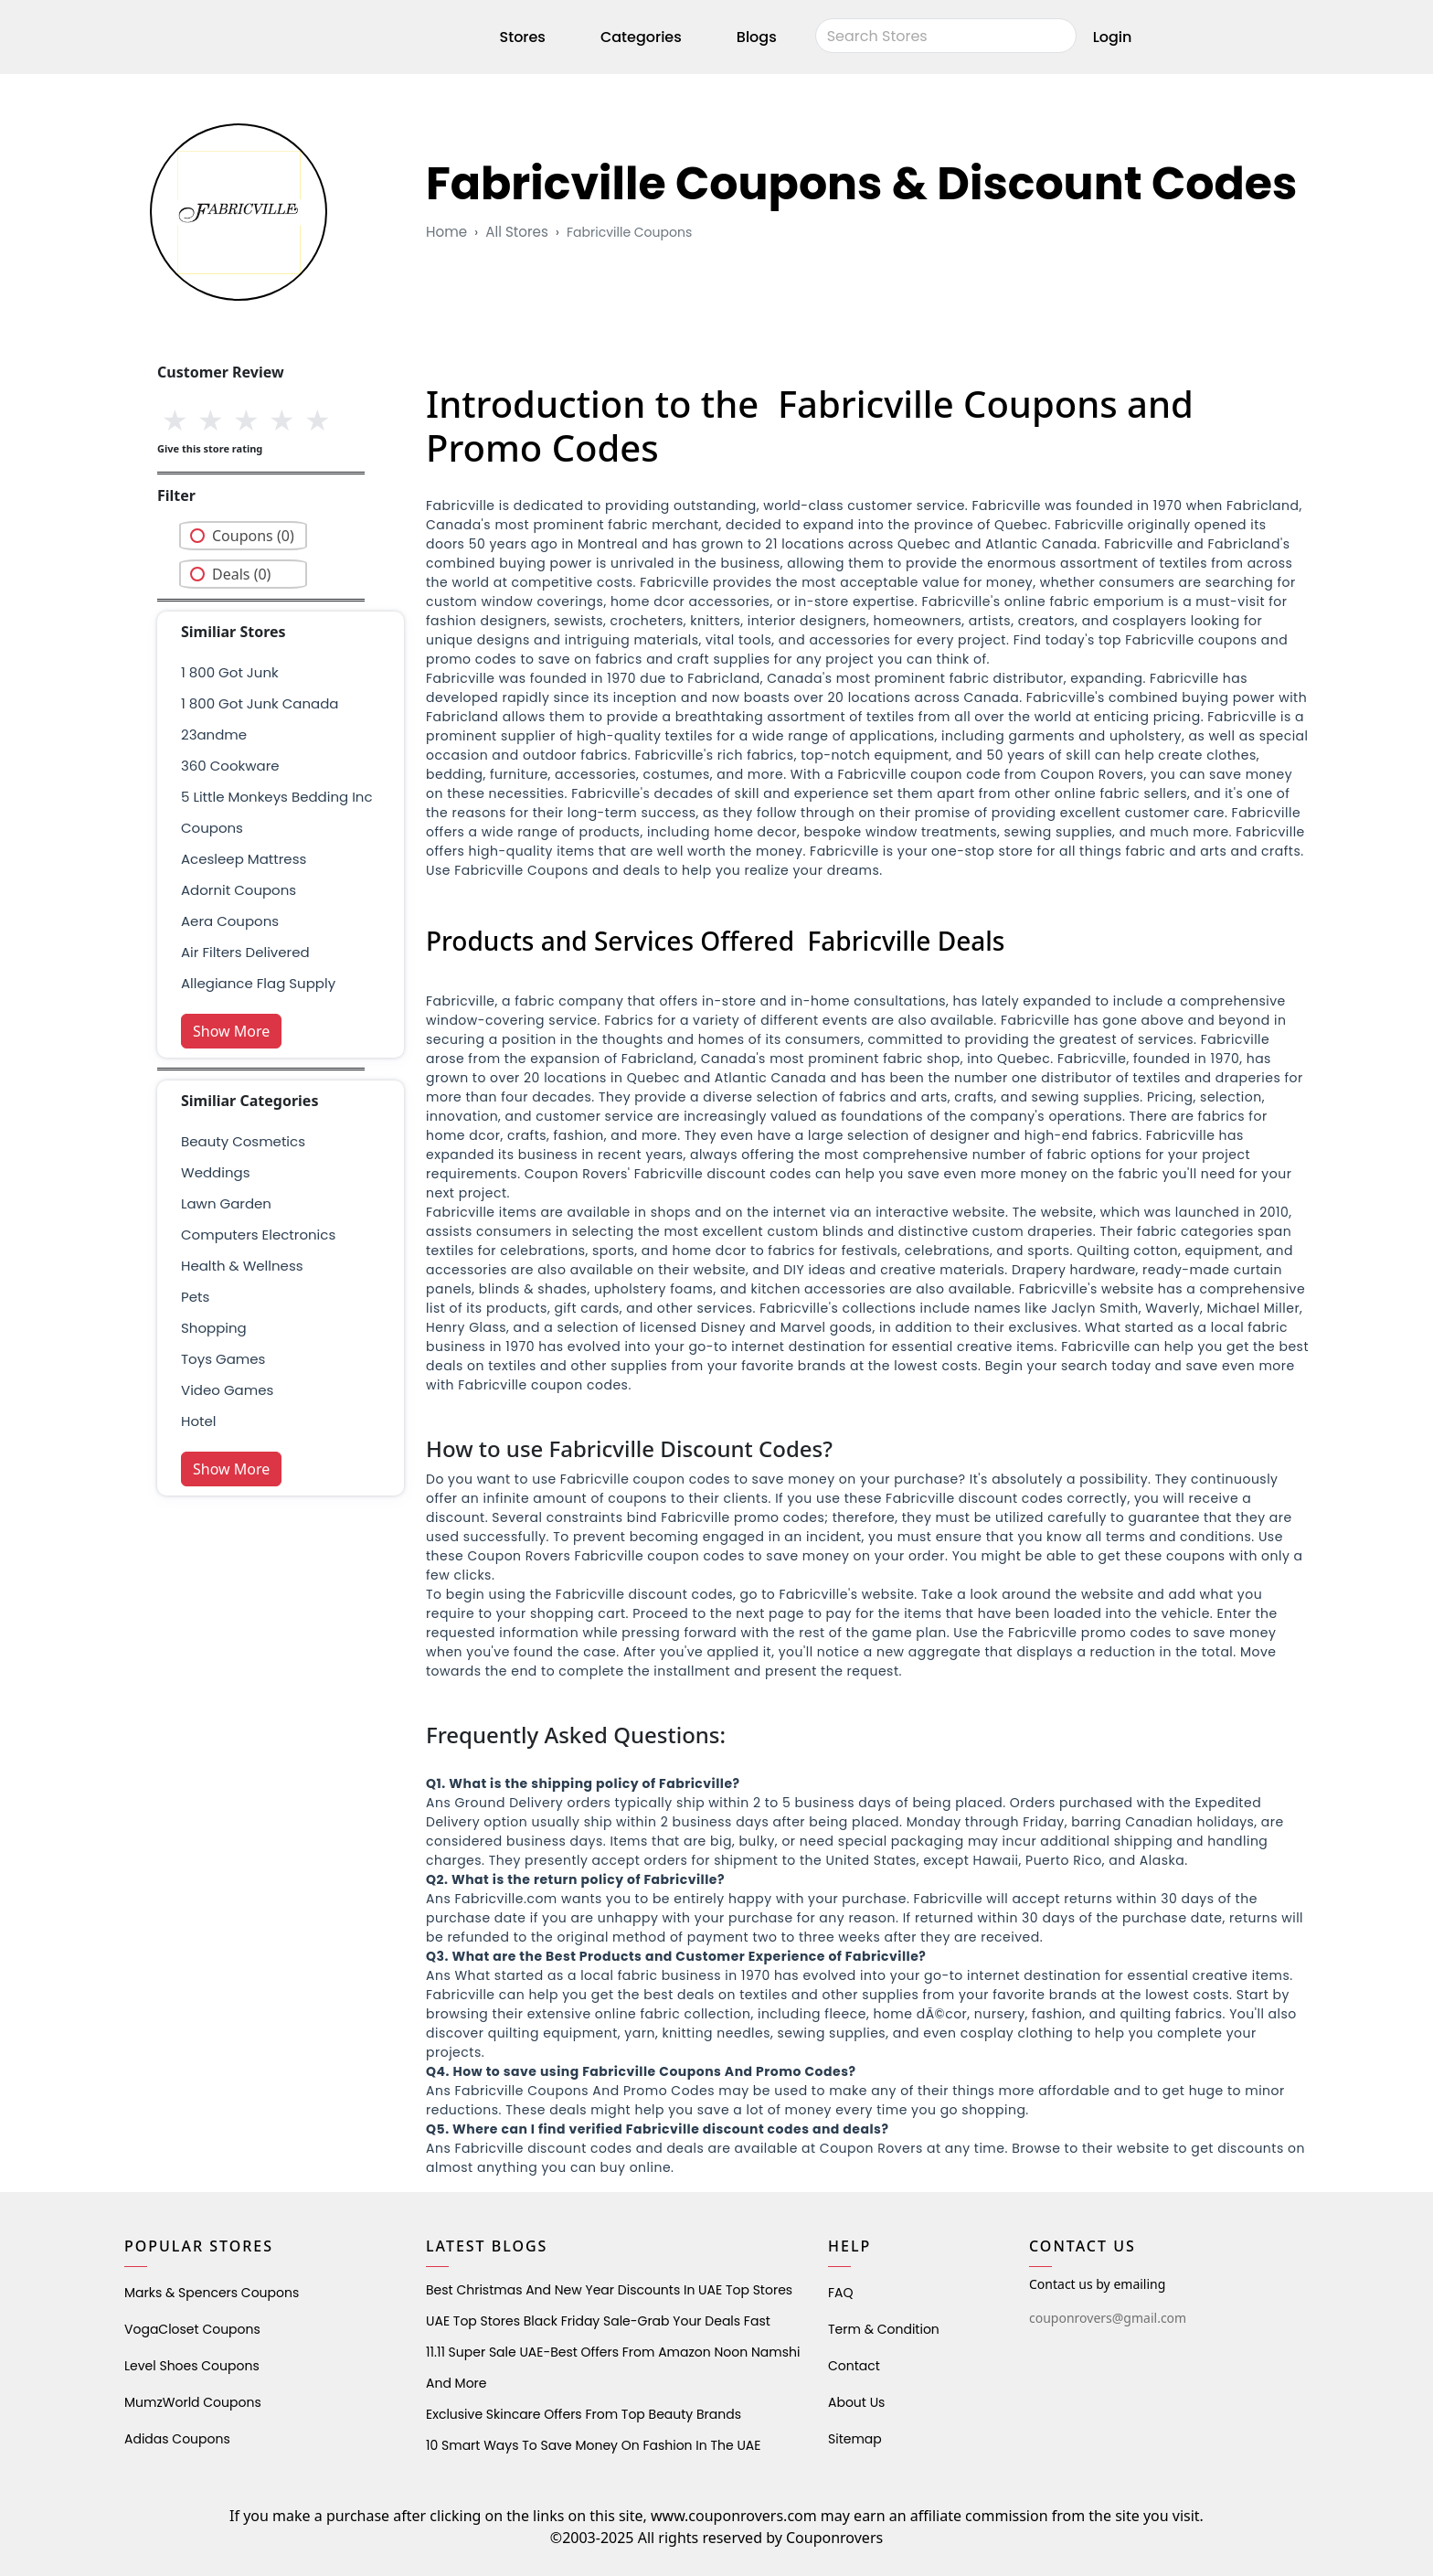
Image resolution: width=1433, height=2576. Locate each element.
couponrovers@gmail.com (1107, 2317)
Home (446, 231)
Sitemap (855, 2439)
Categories (641, 39)
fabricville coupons (628, 232)
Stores (523, 39)
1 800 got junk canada (259, 703)
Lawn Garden (226, 1203)
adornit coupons (238, 889)
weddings (215, 1172)
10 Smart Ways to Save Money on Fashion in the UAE (593, 2445)
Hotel (198, 1421)
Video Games (227, 1390)
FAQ (841, 2292)
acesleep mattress (243, 858)
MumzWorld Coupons (192, 2402)
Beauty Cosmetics (243, 1141)
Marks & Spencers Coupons (211, 2292)
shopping (214, 1327)
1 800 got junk (230, 672)
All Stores (516, 231)
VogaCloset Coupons (192, 2329)
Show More (231, 1031)
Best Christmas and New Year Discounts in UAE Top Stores (609, 2290)
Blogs (757, 39)
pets (195, 1296)
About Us (856, 2402)
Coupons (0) (253, 536)
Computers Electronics (258, 1234)
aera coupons (230, 921)
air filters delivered (245, 952)
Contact (854, 2366)
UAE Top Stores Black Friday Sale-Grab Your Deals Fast (598, 2321)
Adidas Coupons (177, 2439)
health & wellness (242, 1265)
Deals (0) (241, 574)
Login (1112, 39)
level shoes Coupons (192, 2366)
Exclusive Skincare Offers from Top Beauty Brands (583, 2414)
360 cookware (230, 765)
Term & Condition (883, 2329)
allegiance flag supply (258, 983)
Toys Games (223, 1358)
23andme (214, 734)
